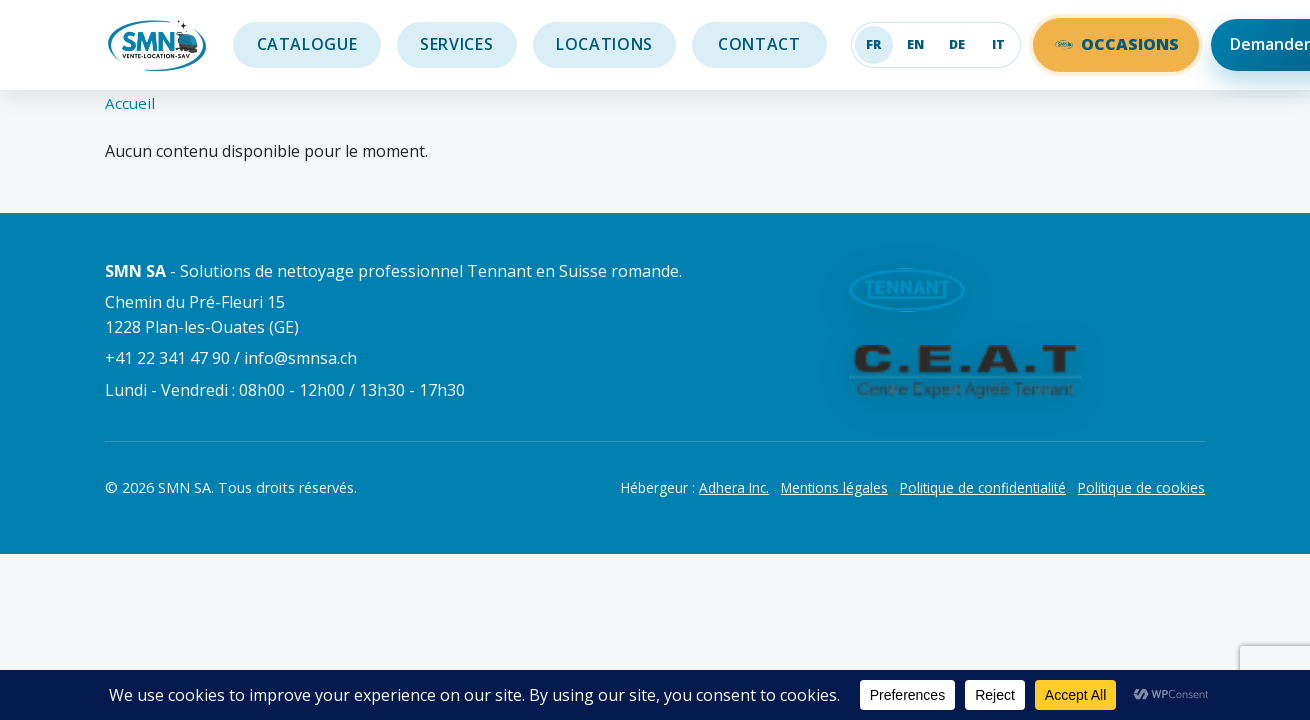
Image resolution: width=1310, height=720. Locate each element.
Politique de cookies (1141, 487)
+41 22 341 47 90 (167, 358)
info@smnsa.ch (300, 358)
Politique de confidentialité (983, 487)
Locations (604, 44)
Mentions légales (834, 487)
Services (456, 44)
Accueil (130, 103)
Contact (760, 44)
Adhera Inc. (734, 487)
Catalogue (307, 44)
